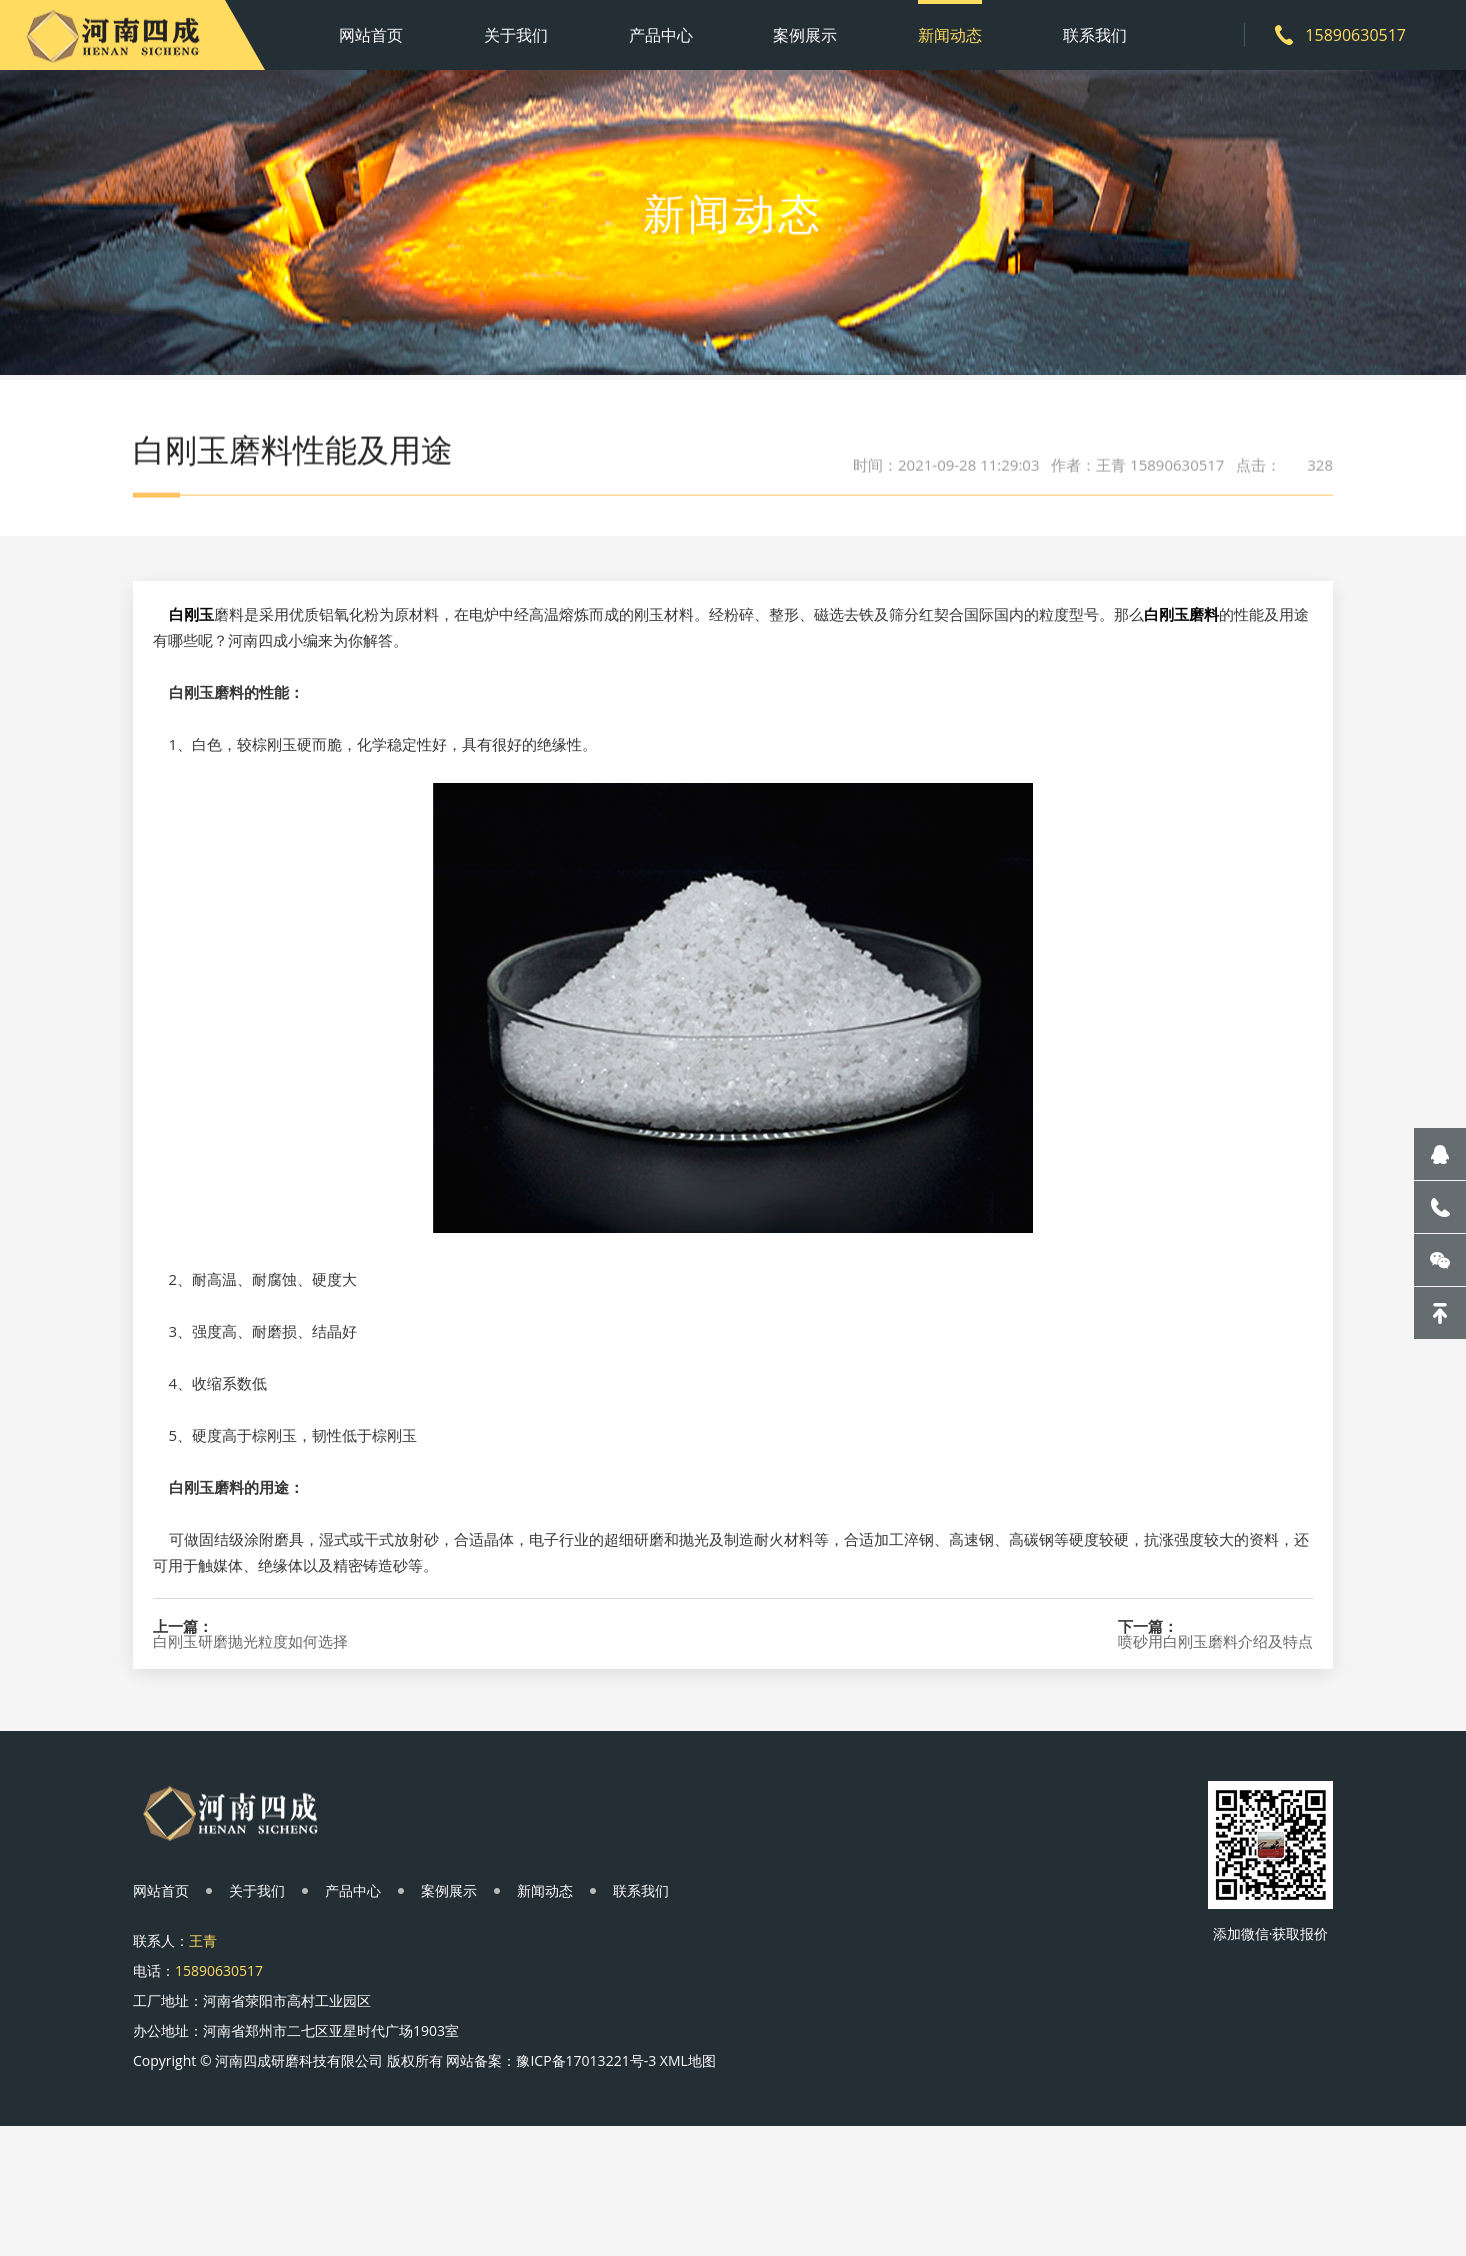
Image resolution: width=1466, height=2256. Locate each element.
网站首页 (371, 35)
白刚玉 (191, 709)
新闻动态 (950, 35)
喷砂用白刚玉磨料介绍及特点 (1215, 1736)
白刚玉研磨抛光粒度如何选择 (250, 1736)
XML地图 (688, 2060)
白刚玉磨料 (1181, 709)
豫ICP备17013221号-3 (586, 2060)
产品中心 (661, 35)
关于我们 (516, 35)
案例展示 (805, 35)
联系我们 (1095, 35)
